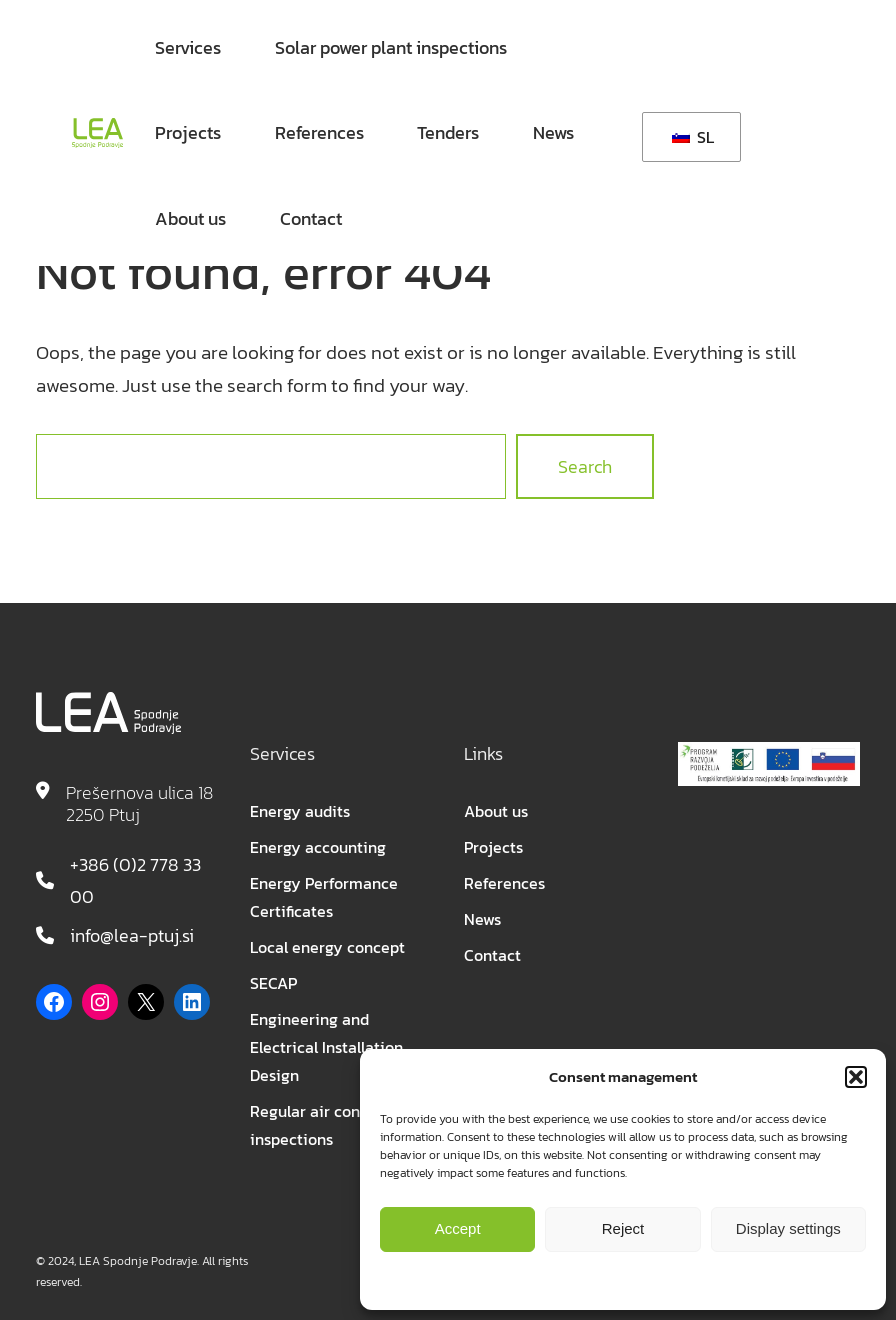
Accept (458, 1228)
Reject (623, 1228)
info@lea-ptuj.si (132, 935)
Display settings (788, 1228)
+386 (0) (103, 864)
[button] (856, 1077)
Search (585, 466)
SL (693, 137)
